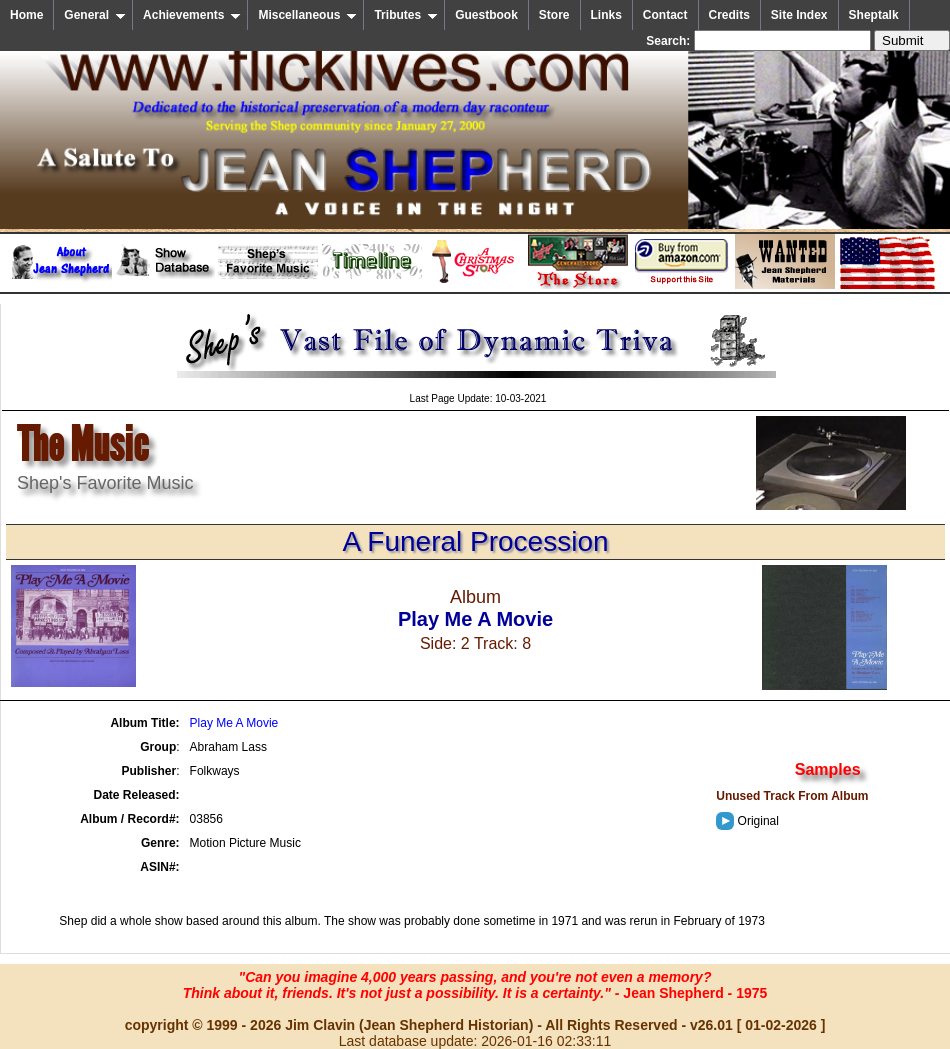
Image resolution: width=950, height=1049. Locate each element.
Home (26, 15)
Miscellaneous (307, 15)
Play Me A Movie (234, 723)
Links (606, 15)
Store (554, 15)
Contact (665, 15)
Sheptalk (874, 15)
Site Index (799, 15)
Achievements (192, 15)
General (95, 15)
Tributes (406, 15)
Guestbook (486, 15)
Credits (729, 15)
